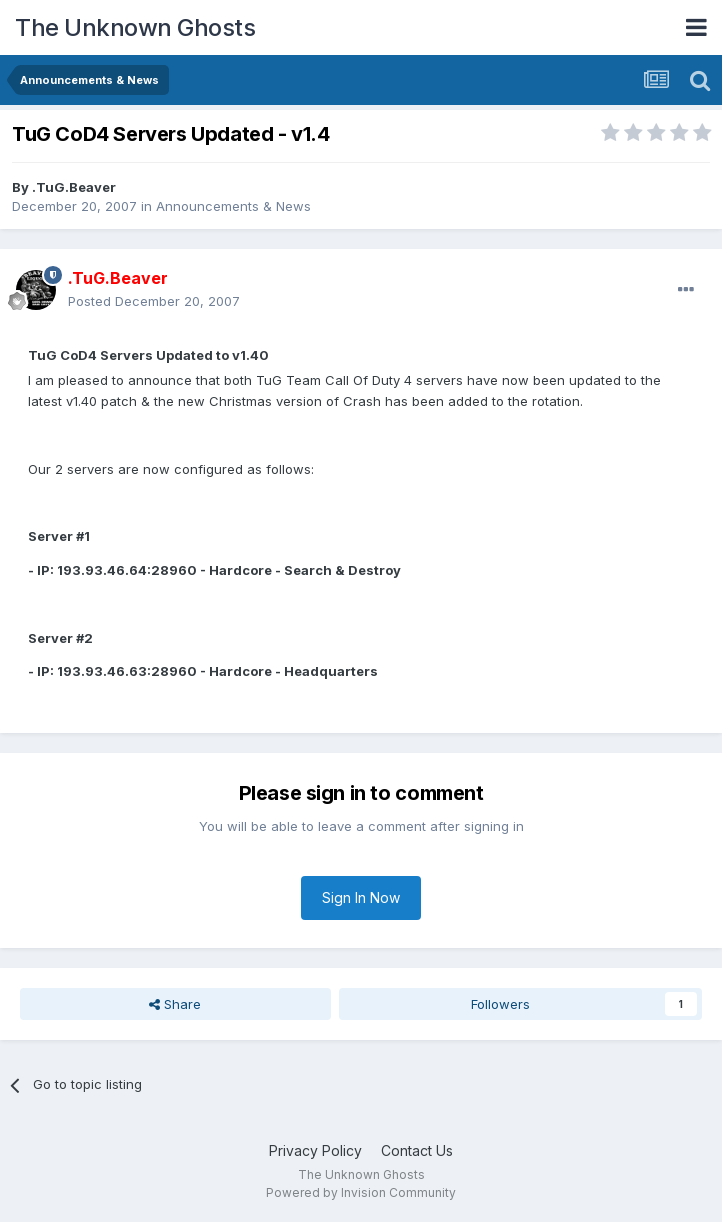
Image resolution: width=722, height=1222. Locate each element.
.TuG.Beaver (74, 187)
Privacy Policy (315, 1150)
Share (175, 1004)
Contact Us (417, 1150)
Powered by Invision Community (361, 1192)
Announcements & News (233, 206)
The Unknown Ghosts (135, 27)
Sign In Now (361, 897)
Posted (154, 301)
